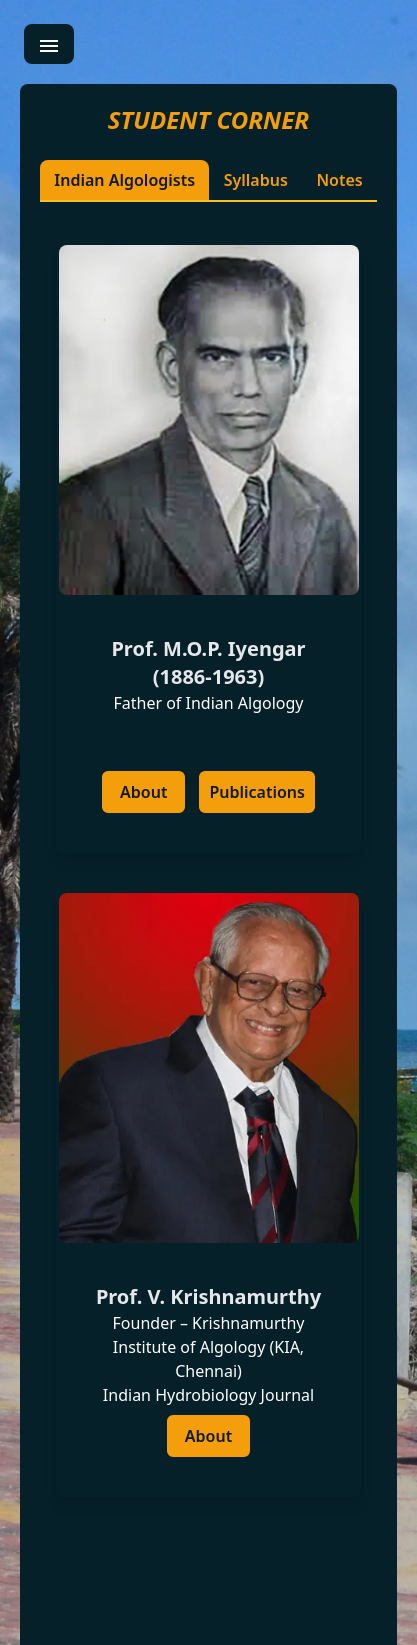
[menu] (49, 44)
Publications (257, 792)
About (143, 792)
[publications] (257, 792)
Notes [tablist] (339, 180)
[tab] (208, 871)
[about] (143, 792)
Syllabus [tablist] (256, 180)
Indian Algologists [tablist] (124, 180)
